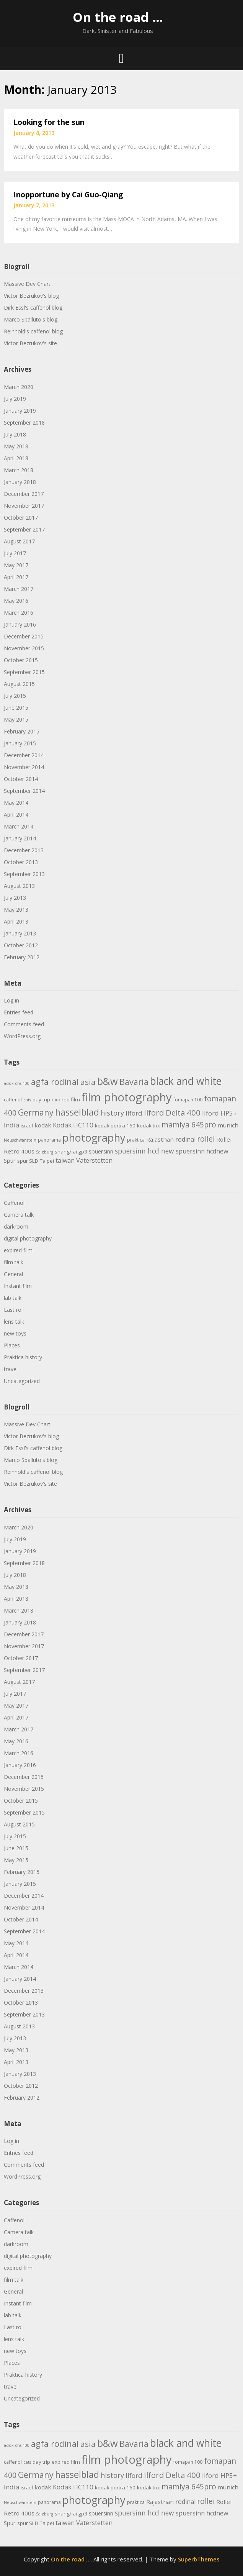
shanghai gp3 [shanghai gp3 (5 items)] (71, 1151)
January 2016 (20, 624)
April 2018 (16, 458)
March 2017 (18, 588)
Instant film (18, 1286)
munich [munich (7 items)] (228, 1125)
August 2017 (19, 541)
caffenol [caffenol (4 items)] (13, 1099)
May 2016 (16, 600)
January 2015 (20, 743)
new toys (15, 1333)
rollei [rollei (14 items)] (206, 1139)
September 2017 (24, 529)
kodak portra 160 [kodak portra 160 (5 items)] (115, 1125)
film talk (13, 1262)
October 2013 (21, 862)
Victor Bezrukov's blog (31, 295)
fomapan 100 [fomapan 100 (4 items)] (187, 1099)
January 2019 (20, 410)
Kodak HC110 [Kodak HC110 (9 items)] (73, 1125)
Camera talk (19, 1214)
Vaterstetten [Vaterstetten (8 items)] (94, 1160)
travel (11, 1369)
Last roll (14, 1309)
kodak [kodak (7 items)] (42, 1125)
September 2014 (24, 790)
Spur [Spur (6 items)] (10, 1160)
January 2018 (20, 482)
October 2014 (21, 779)
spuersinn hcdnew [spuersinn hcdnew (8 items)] (202, 1151)
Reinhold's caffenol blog (33, 331)
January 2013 (20, 933)
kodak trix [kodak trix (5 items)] (148, 1125)
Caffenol (14, 1202)
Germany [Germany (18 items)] (36, 1112)
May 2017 (16, 565)
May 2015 (16, 719)
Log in (11, 1000)
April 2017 (16, 577)
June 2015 (16, 707)
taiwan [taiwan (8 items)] (65, 1160)
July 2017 (15, 553)
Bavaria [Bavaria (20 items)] (133, 1081)
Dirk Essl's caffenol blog (33, 307)
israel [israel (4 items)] (27, 1125)
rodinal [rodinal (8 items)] (185, 1139)
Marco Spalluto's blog (30, 319)
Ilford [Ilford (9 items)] (134, 1113)
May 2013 (16, 909)
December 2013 (24, 850)
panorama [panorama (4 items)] (49, 1140)
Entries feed (18, 1012)
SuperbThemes (199, 2559)
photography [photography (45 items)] (94, 1137)
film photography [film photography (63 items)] (127, 1097)
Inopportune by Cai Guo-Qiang (68, 195)
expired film (18, 1250)
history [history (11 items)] (112, 1112)
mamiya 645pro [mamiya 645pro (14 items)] (188, 1124)
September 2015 (24, 672)
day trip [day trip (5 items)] (41, 1099)
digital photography (28, 1238)
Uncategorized (22, 1381)
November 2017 (24, 505)
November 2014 (24, 767)
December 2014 (24, 755)
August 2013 (19, 885)
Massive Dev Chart (27, 283)
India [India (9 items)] (11, 1125)
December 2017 (24, 493)
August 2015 (19, 683)
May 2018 (16, 446)
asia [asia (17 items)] (88, 1081)
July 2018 (15, 434)
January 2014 (20, 838)
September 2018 (24, 422)
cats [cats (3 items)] (27, 1100)
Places (12, 1345)
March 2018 (18, 470)
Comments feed (24, 1024)
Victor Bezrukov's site (30, 343)
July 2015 (15, 695)
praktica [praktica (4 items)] (136, 1140)
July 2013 (15, 897)
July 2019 (15, 398)
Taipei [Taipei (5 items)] (47, 1160)
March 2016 (18, 612)
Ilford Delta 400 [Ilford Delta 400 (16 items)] (172, 1112)
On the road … (118, 17)
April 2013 (16, 921)
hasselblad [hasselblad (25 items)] (77, 1112)
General (13, 1274)
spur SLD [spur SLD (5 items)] (27, 1160)
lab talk (12, 1297)
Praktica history (23, 1357)
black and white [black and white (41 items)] (186, 1081)
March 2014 (18, 826)
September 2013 (24, 874)
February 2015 (21, 731)
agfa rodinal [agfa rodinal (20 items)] (55, 1081)
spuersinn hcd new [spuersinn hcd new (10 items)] (144, 1150)
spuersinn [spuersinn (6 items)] (101, 1151)
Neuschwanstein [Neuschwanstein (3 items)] (20, 1140)
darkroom (16, 1226)
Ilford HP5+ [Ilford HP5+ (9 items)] (219, 1113)
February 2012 (21, 957)
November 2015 (24, 648)
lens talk (14, 1321)
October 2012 (21, 945)
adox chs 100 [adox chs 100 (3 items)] (16, 1083)
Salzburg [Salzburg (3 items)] (44, 1152)
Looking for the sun (49, 122)
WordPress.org (22, 1036)
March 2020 (18, 387)
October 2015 (21, 660)
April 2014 (16, 814)
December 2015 (24, 636)
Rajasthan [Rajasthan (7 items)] (160, 1139)
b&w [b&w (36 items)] (107, 1081)
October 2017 (21, 517)
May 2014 (16, 802)
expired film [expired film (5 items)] (66, 1099)
